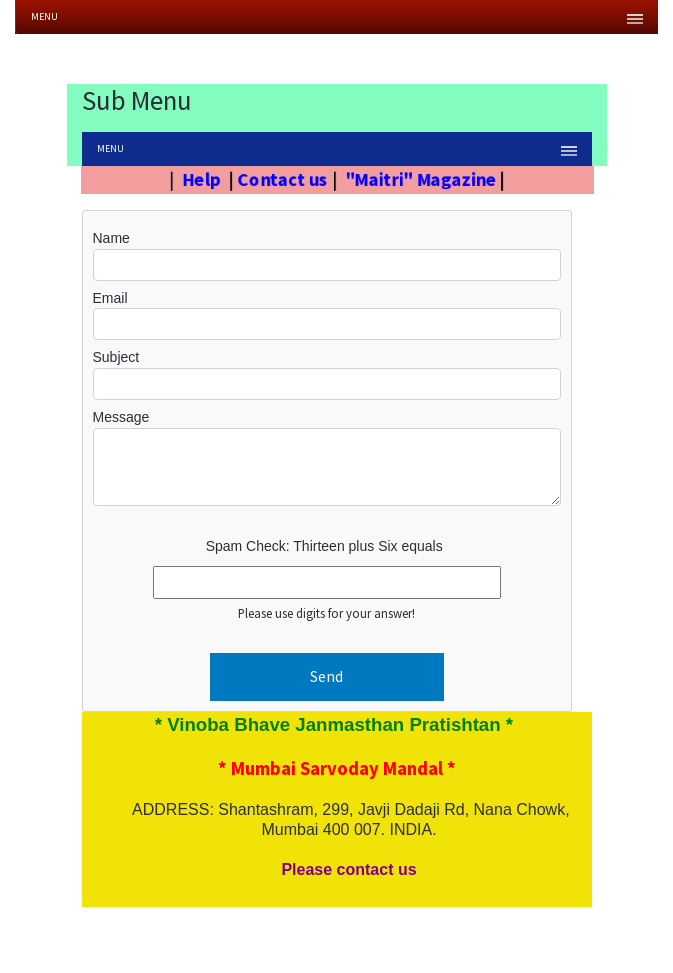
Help (196, 179)
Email (110, 298)
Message (121, 417)
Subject (116, 357)
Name (111, 238)
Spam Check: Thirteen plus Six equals (324, 546)
